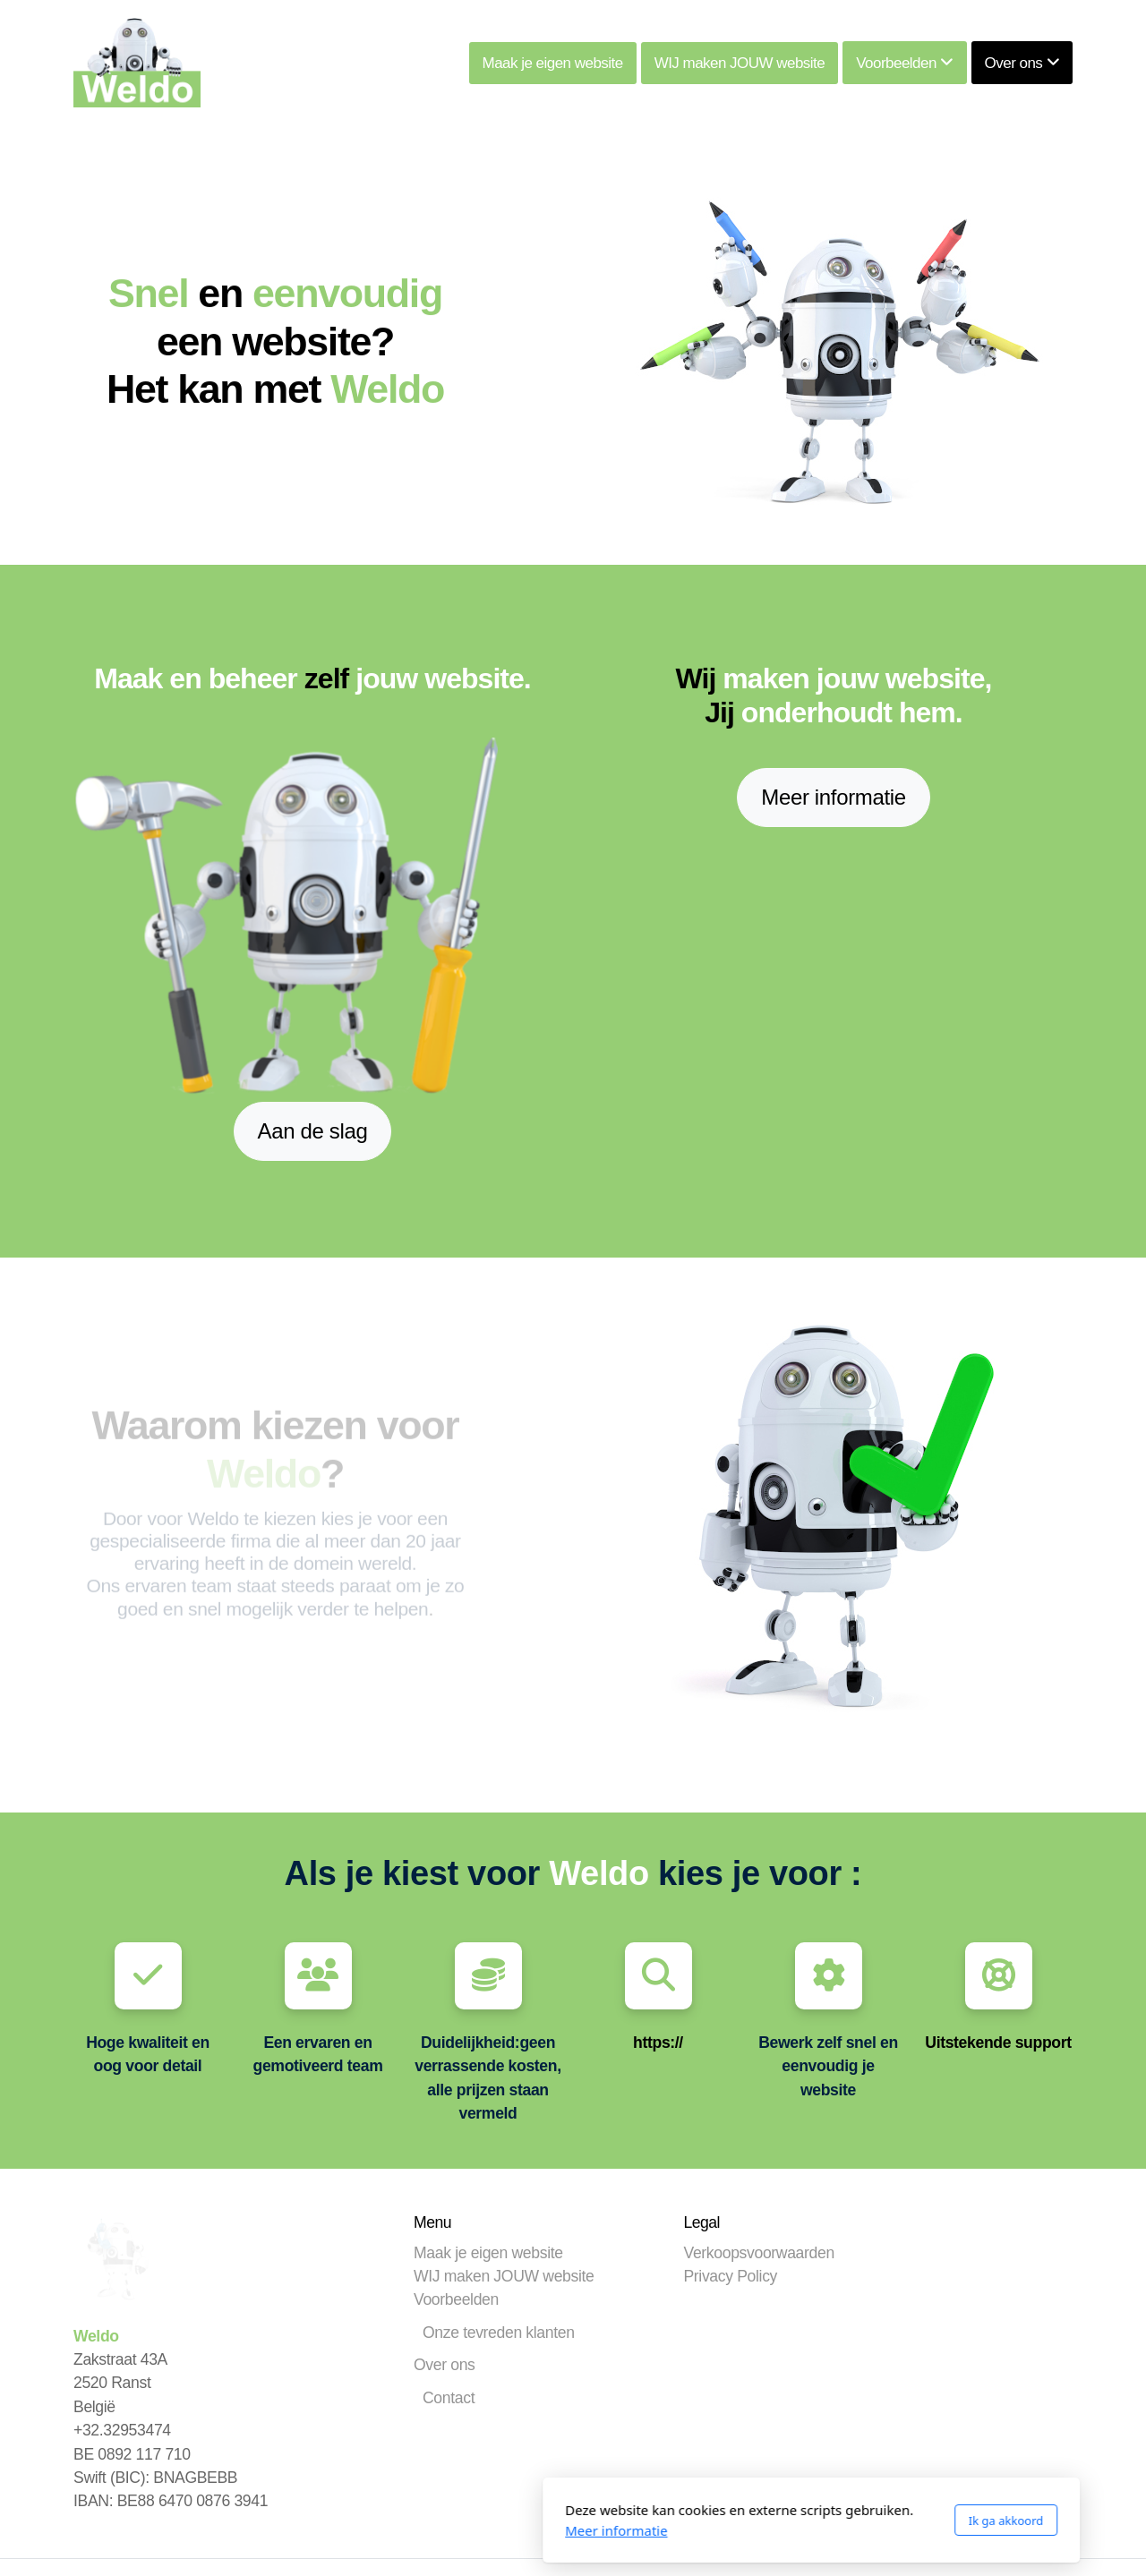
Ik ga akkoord (768, 2520)
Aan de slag (313, 1131)
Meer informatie (833, 797)
